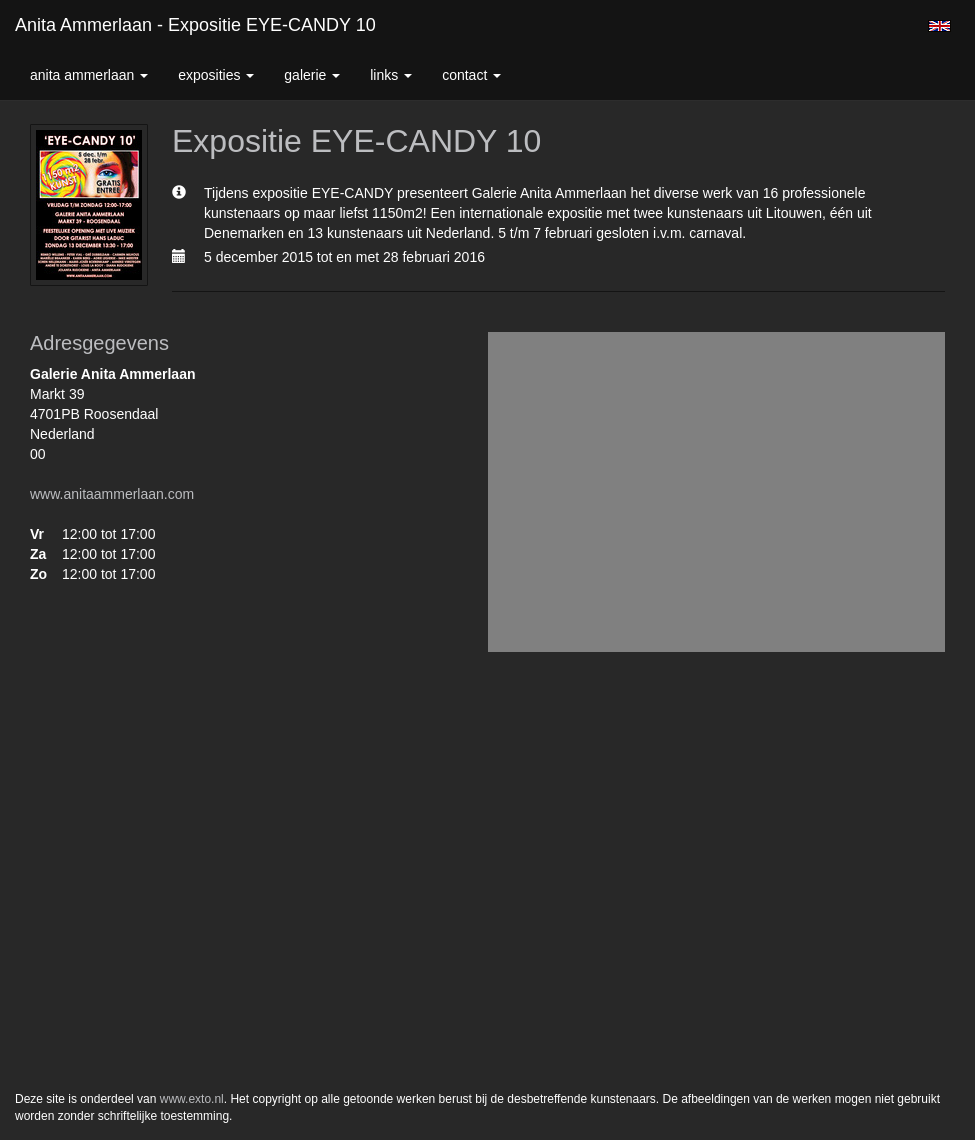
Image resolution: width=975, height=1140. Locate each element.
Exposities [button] (216, 75)
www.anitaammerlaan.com (112, 494)
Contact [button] (471, 75)
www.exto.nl (192, 1099)
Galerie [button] (312, 75)
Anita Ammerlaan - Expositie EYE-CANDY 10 (195, 25)
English (939, 26)
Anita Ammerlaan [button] (89, 75)
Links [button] (391, 75)
